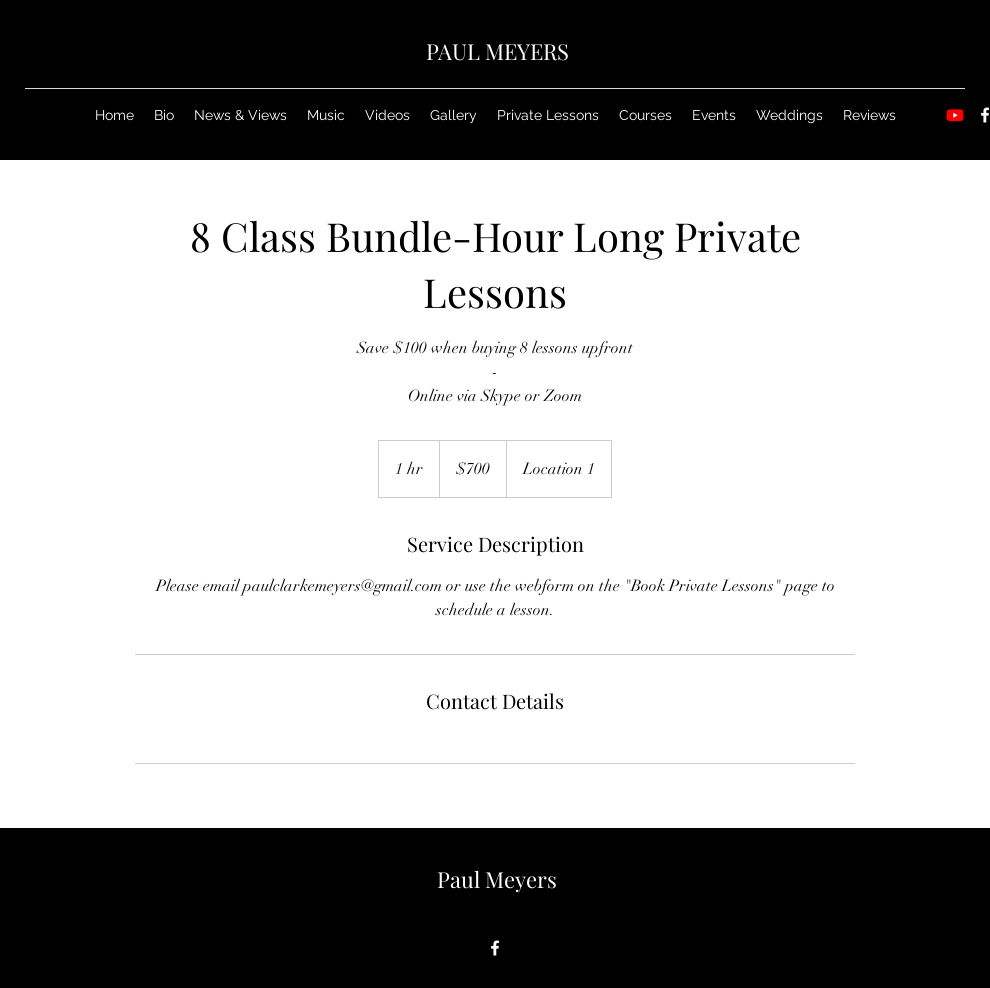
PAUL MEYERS (497, 51)
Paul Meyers (497, 879)
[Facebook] (495, 948)
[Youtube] (955, 115)
